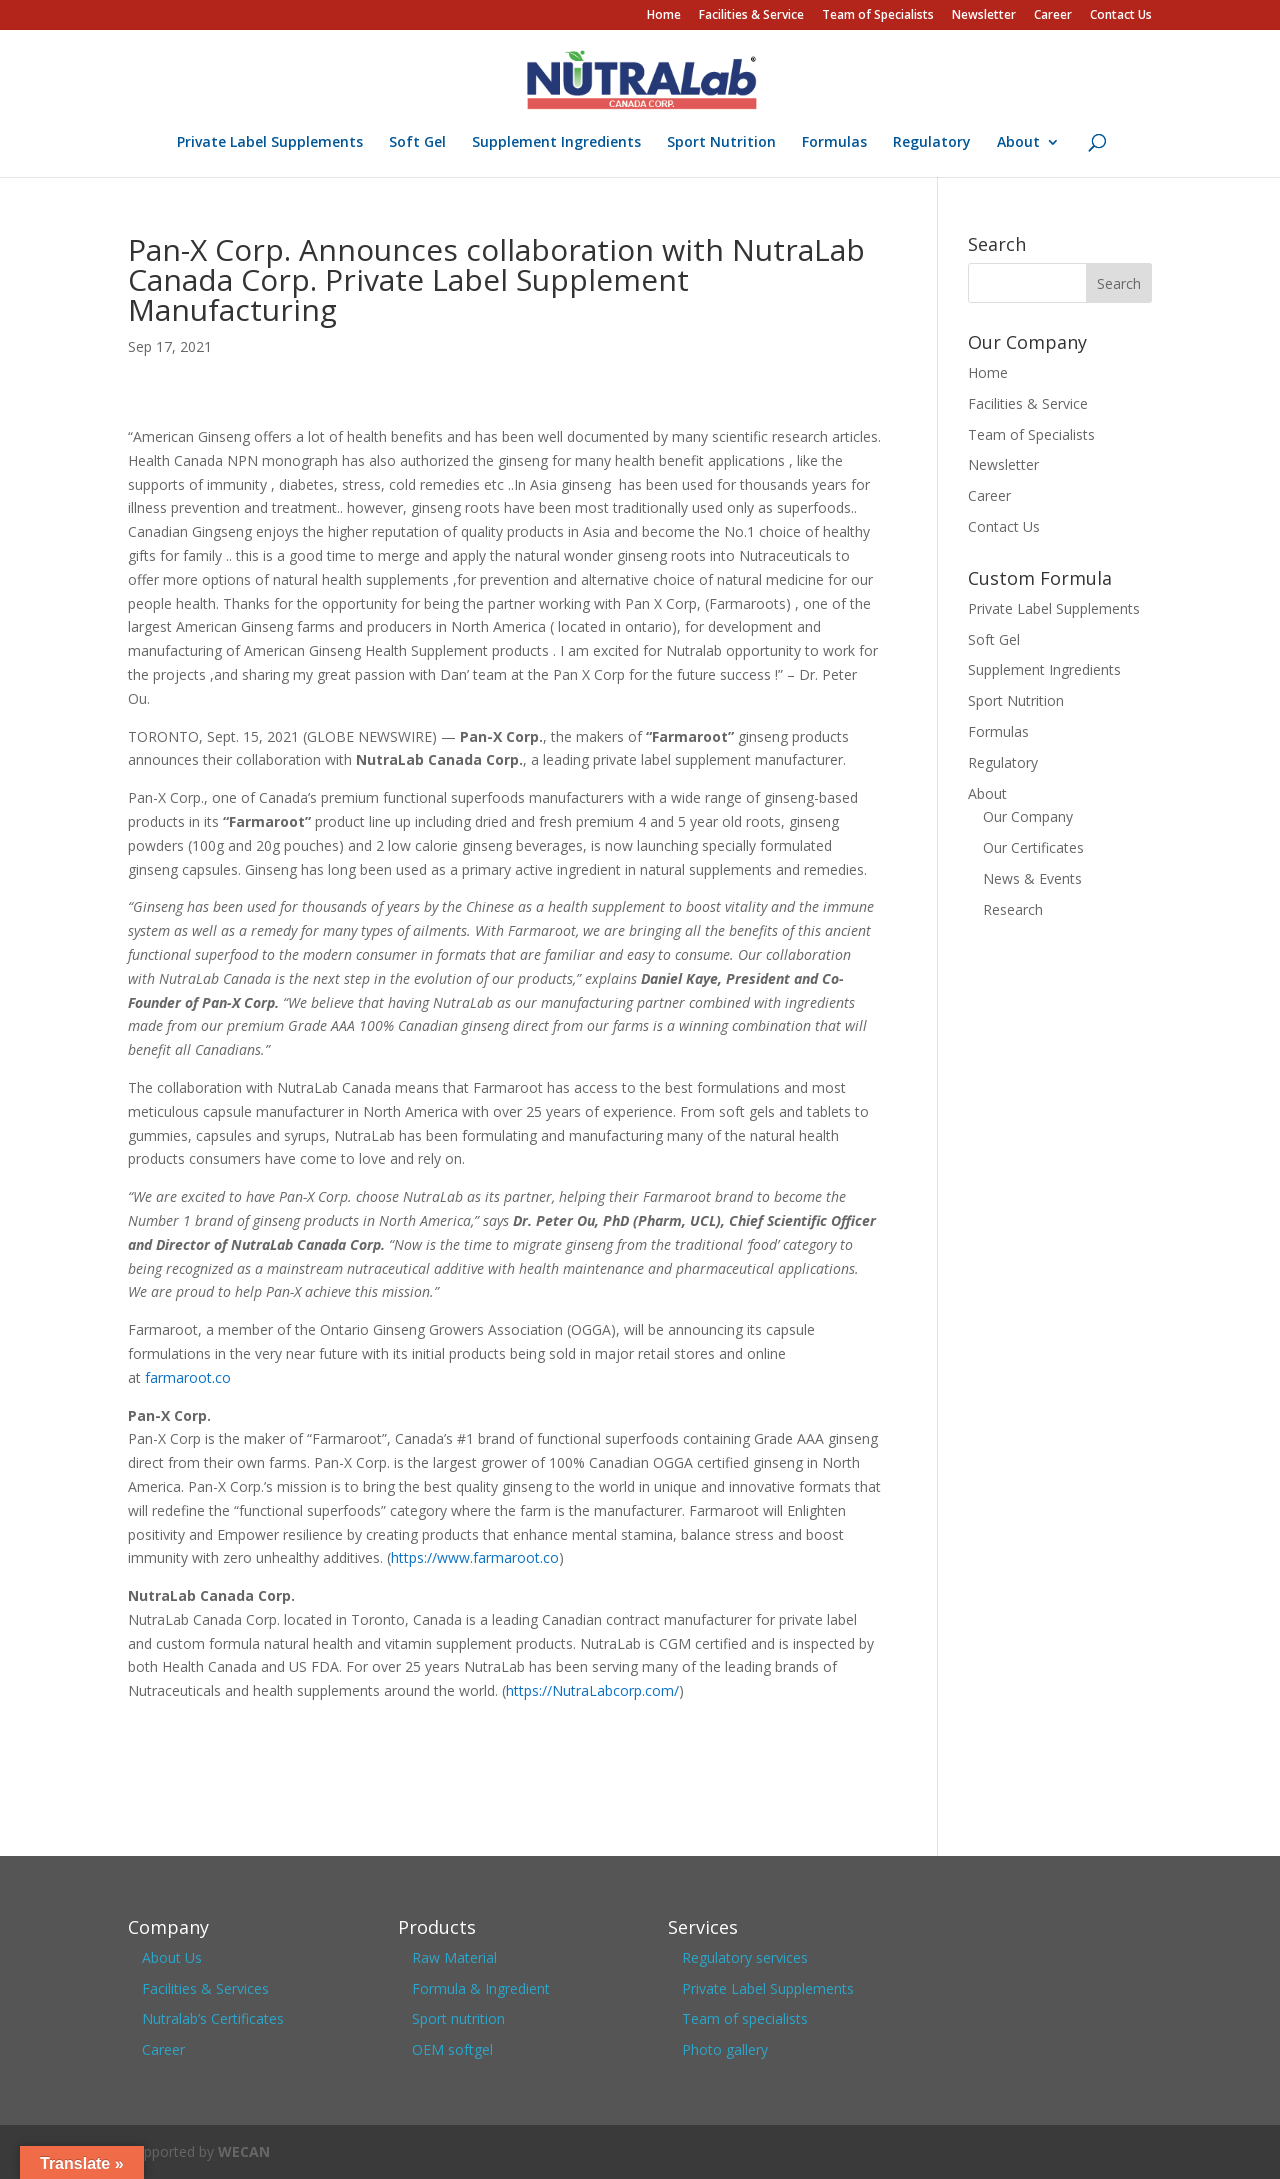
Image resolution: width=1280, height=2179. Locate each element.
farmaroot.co (188, 1377)
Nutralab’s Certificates (213, 2018)
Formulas (834, 143)
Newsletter (984, 16)
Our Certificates (1033, 847)
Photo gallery (725, 2049)
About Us (172, 1957)
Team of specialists (745, 2018)
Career (1053, 16)
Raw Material (454, 1957)
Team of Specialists (878, 16)
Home (664, 16)
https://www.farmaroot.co (475, 1557)
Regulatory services (745, 1957)
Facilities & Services (205, 1988)
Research (1013, 909)
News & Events (1032, 878)
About (1018, 143)
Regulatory (932, 143)
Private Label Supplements (270, 143)
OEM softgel (452, 2049)
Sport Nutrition (721, 143)
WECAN (244, 2151)
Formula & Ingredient (481, 1988)
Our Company (1028, 816)
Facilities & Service (751, 16)
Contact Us (1121, 16)
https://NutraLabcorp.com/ (592, 1690)
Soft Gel (417, 143)
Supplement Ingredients (556, 143)
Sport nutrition (458, 2018)
